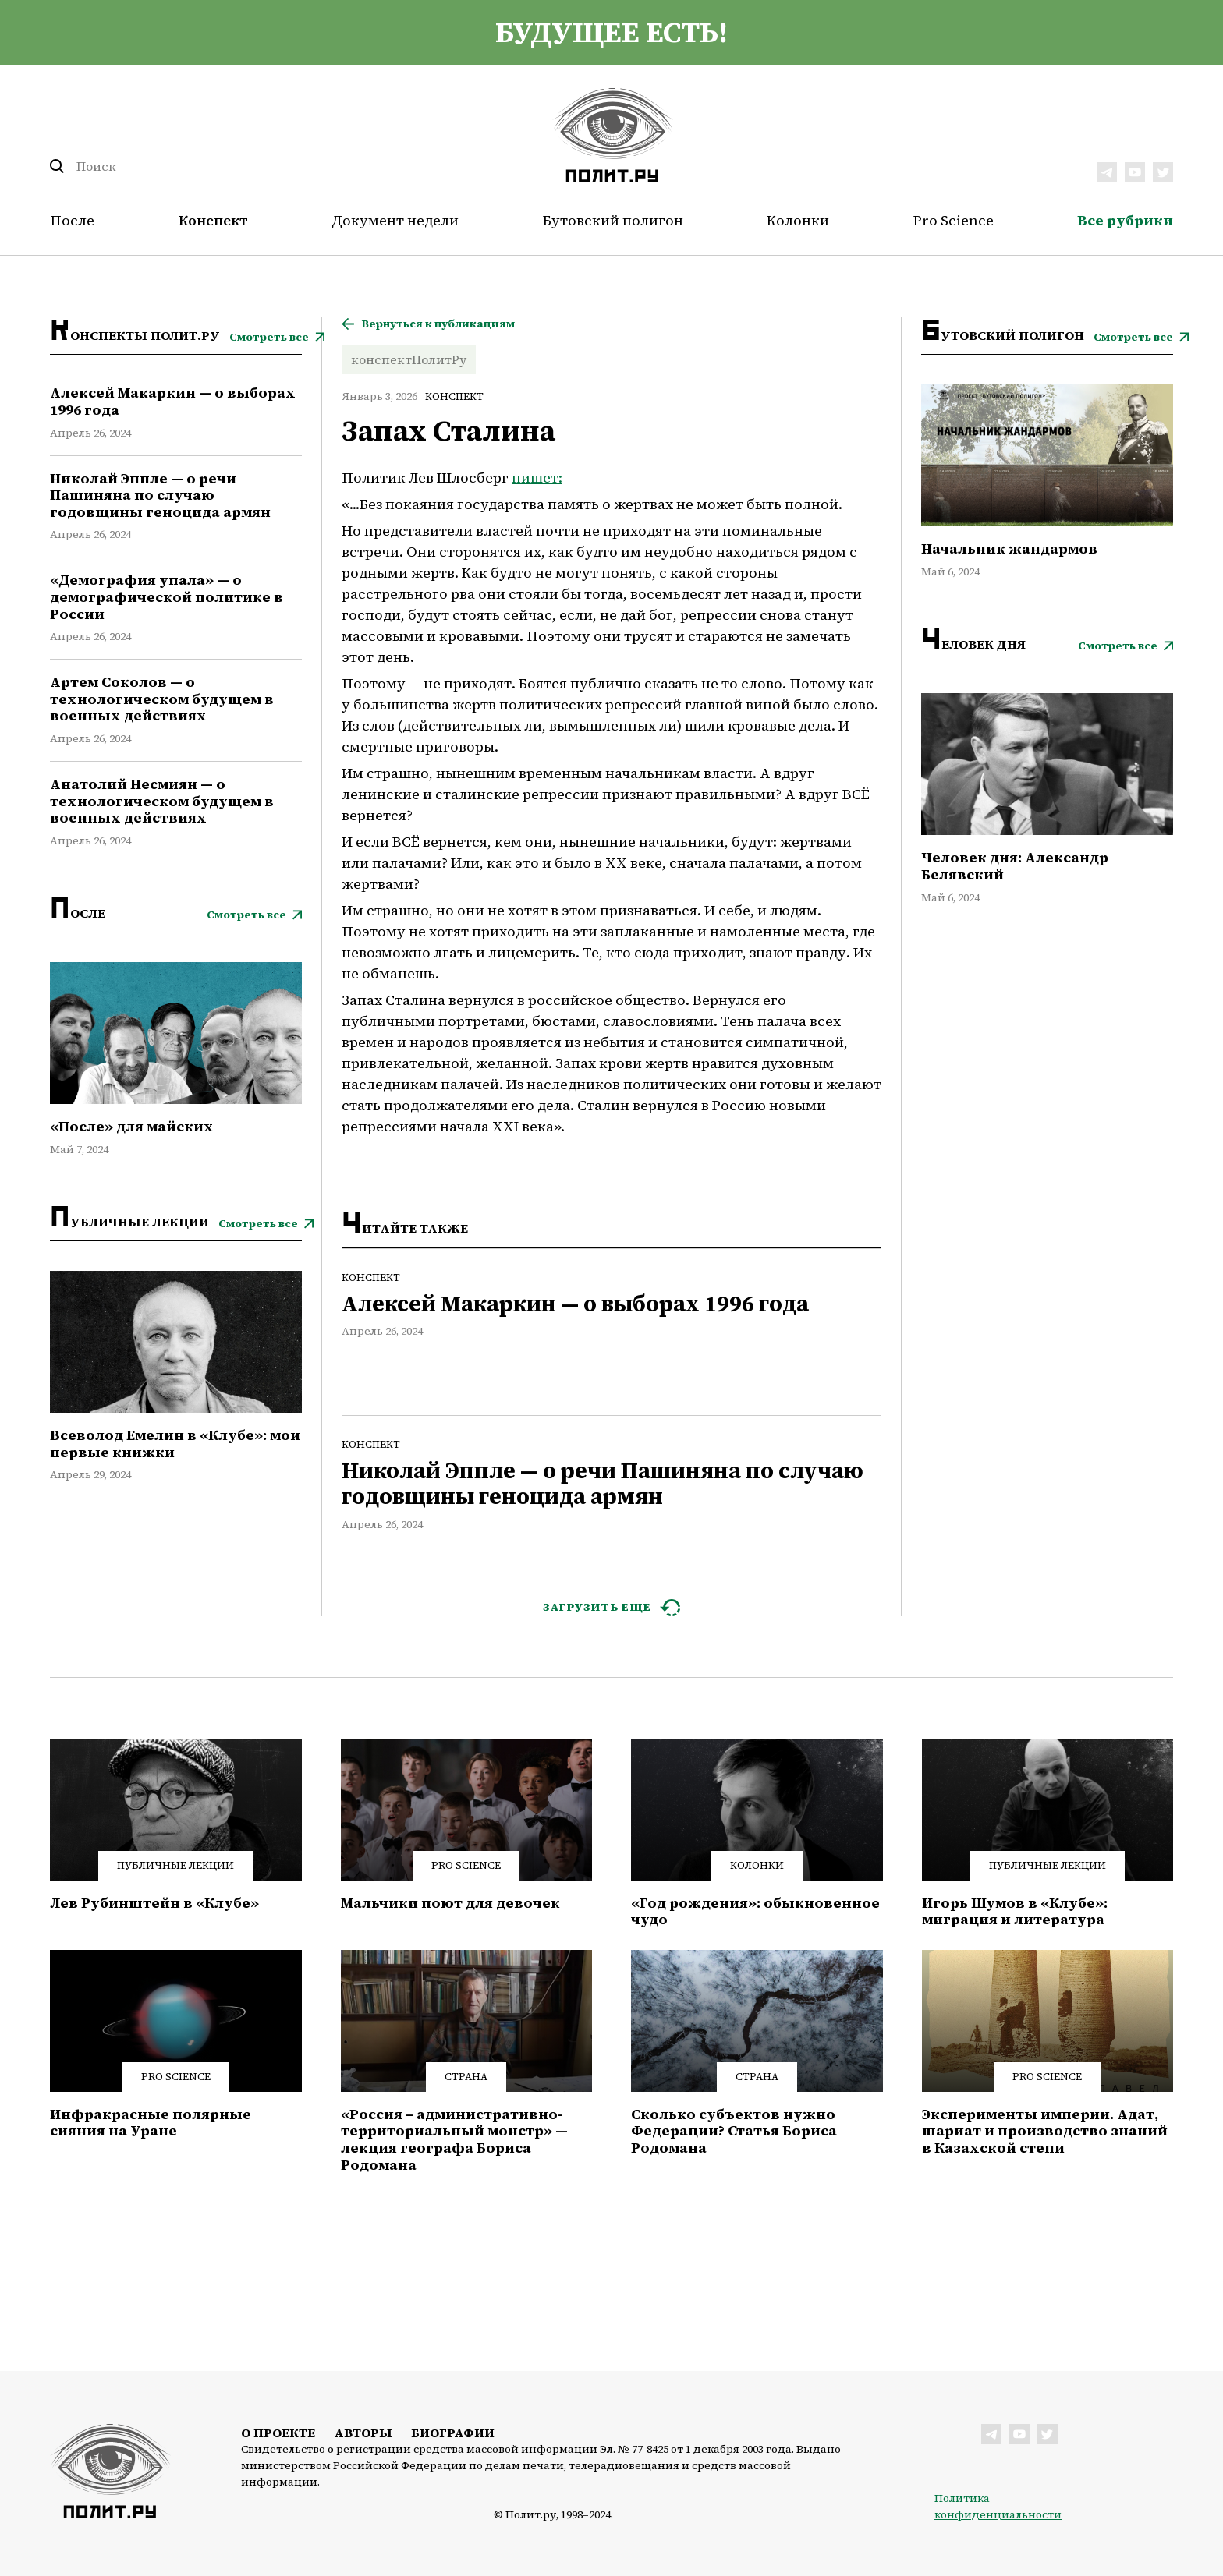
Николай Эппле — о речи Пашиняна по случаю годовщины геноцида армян (160, 495)
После (72, 220)
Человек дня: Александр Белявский (1014, 866)
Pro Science (953, 220)
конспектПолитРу (408, 359)
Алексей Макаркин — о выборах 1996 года (173, 401)
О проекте (278, 2432)
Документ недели (395, 220)
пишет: (537, 477)
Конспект (213, 220)
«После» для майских (132, 1126)
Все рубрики (1125, 220)
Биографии (453, 2432)
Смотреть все (269, 337)
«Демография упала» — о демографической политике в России (166, 596)
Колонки (798, 220)
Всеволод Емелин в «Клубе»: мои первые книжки (175, 1443)
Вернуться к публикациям (438, 324)
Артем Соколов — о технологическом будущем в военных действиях (162, 699)
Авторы (363, 2432)
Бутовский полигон (613, 220)
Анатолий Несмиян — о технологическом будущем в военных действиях (162, 801)
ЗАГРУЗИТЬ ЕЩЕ (597, 1607)
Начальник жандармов (1009, 548)
